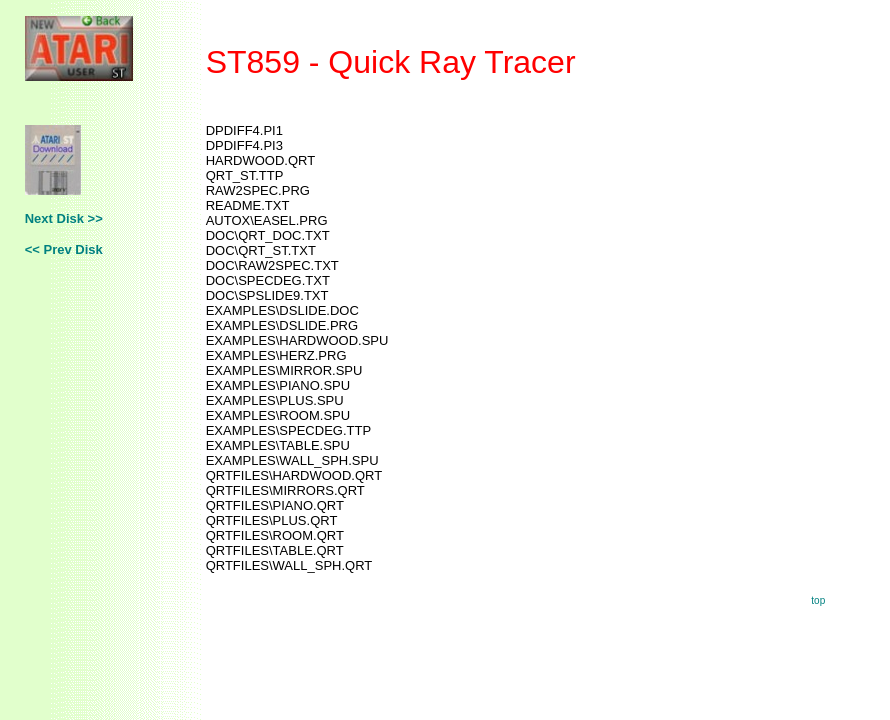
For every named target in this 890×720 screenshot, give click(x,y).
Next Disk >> (64, 218)
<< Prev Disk (64, 249)
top (818, 600)
